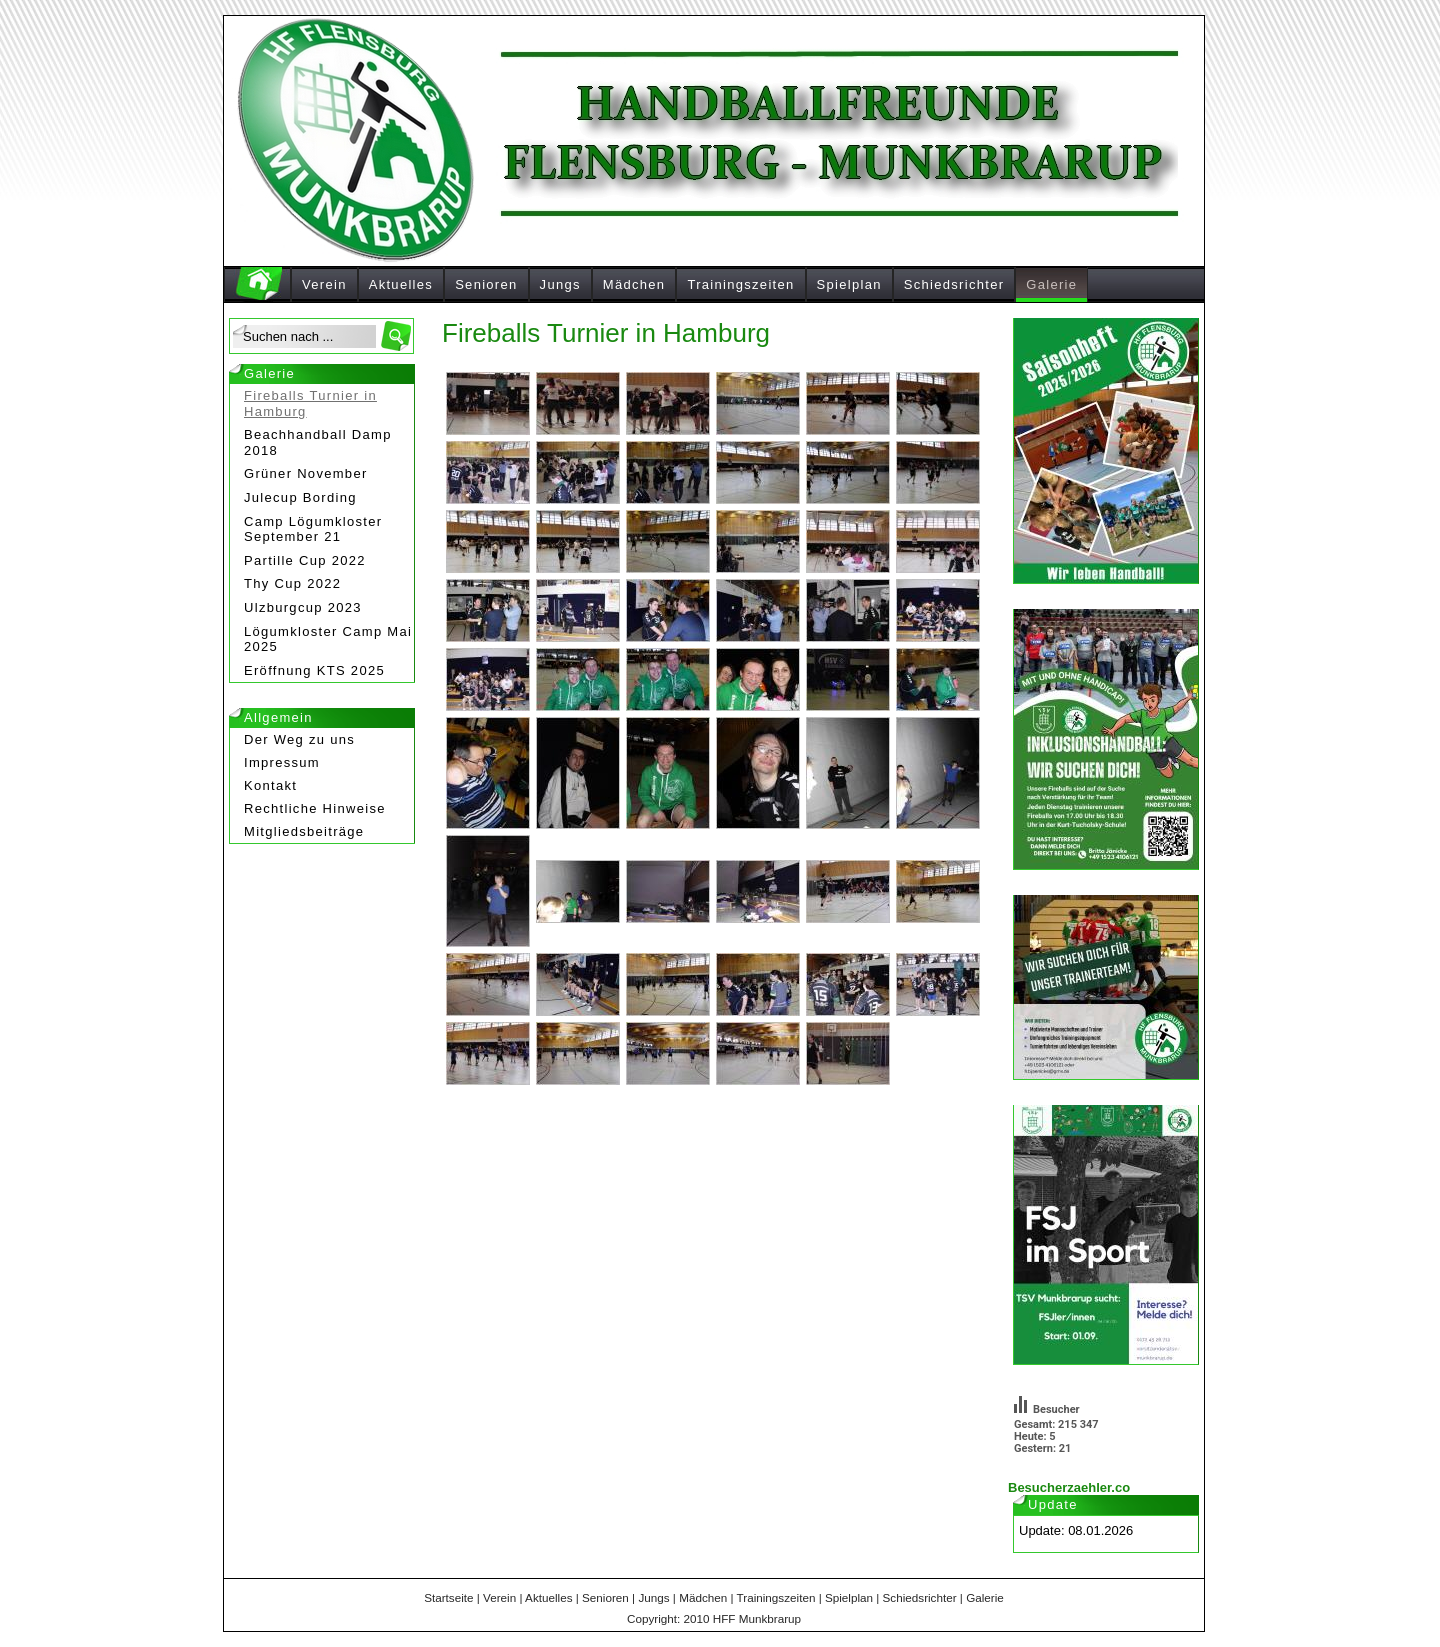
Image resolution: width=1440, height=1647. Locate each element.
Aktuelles (401, 284)
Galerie (1051, 284)
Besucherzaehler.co (1069, 1487)
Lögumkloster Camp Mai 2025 (328, 639)
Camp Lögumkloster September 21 (313, 529)
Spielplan (849, 284)
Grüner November (306, 473)
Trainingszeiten (740, 284)
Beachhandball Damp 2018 (318, 442)
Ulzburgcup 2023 (303, 607)
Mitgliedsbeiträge (304, 831)
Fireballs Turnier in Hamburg (310, 403)
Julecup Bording (300, 497)
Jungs (560, 284)
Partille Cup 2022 (305, 560)
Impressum (282, 762)
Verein (324, 284)
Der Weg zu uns (299, 739)
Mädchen (634, 284)
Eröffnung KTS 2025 (314, 670)
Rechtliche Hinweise (315, 808)
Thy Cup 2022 (292, 583)
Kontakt (270, 785)
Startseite (448, 1597)
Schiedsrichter (954, 284)
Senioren (486, 284)
